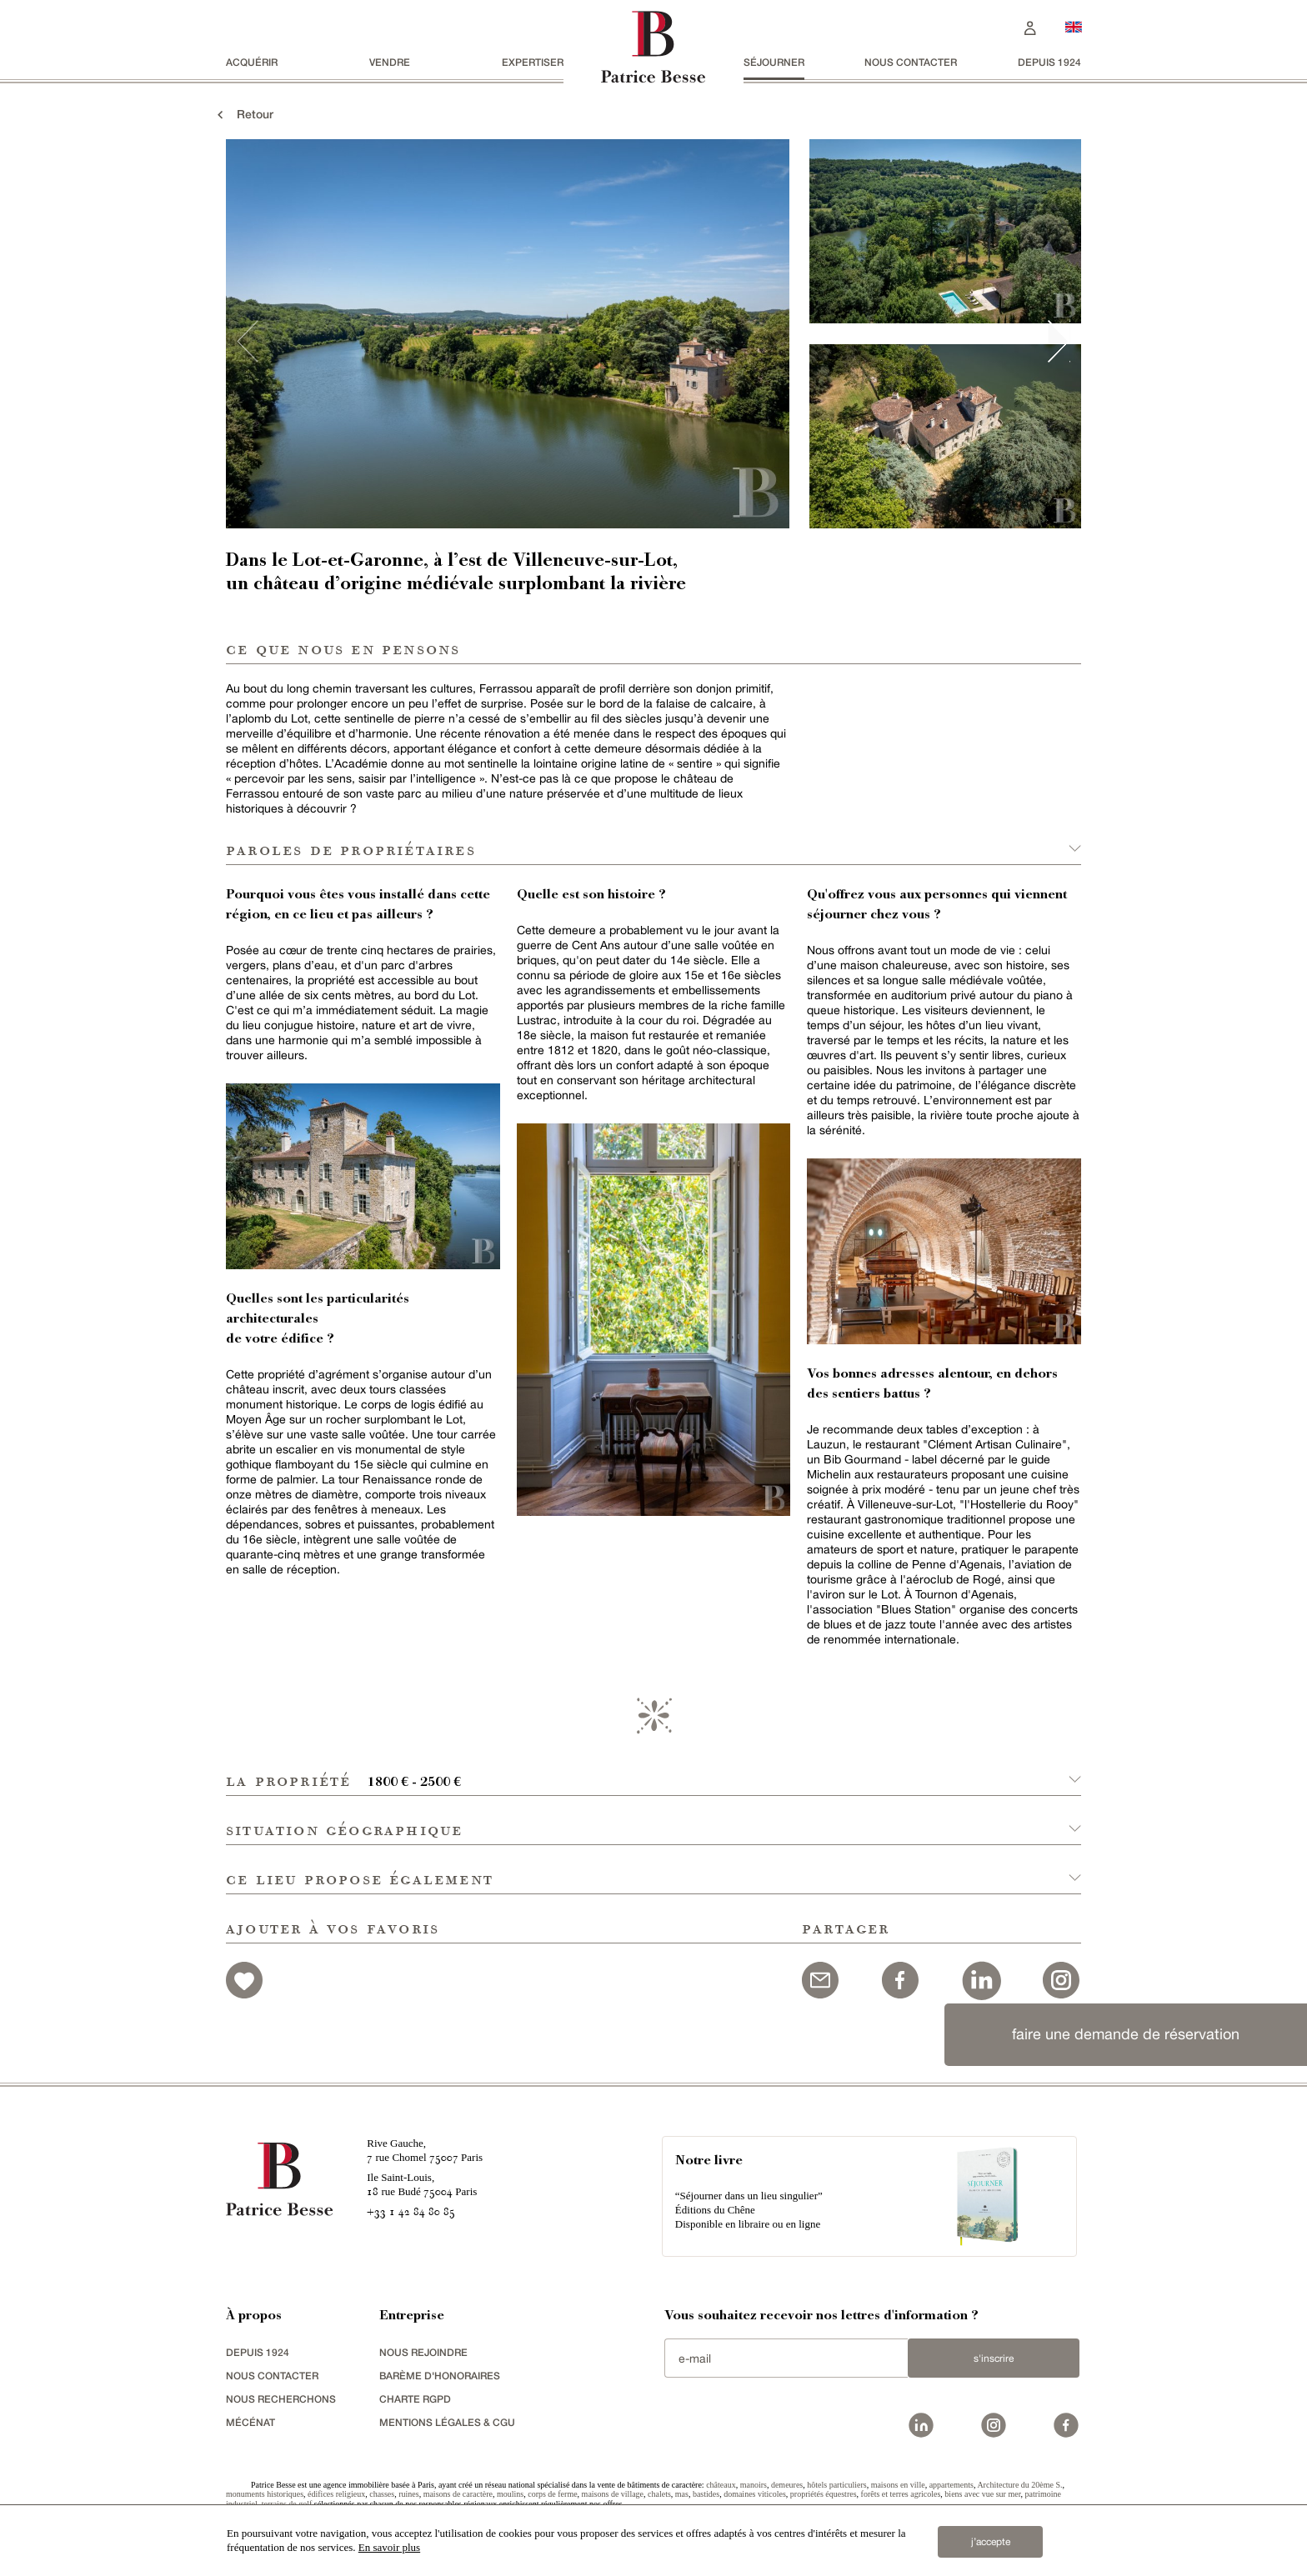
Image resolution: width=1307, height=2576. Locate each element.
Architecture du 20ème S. (1019, 2484)
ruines (408, 2493)
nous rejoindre (423, 2352)
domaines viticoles (755, 2493)
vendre (389, 62)
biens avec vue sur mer (982, 2493)
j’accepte (990, 2542)
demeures (787, 2484)
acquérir (252, 62)
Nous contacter (910, 62)
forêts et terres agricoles (901, 2493)
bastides (706, 2493)
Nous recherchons (281, 2399)
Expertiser (532, 62)
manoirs (753, 2484)
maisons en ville (898, 2484)
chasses (381, 2493)
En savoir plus (389, 2547)
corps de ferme (552, 2493)
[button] (653, 1771)
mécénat (250, 2422)
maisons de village (612, 2493)
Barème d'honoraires (439, 2375)
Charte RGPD (415, 2399)
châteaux (721, 2484)
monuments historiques (264, 2493)
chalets (659, 2493)
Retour (243, 114)
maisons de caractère (458, 2493)
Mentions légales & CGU (447, 2422)
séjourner (774, 62)
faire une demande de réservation (1125, 2034)
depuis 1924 (1049, 62)
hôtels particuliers (836, 2484)
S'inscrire (994, 2358)
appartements (951, 2484)
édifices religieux (336, 2493)
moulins (510, 2493)
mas (682, 2493)
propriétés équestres (823, 2493)
